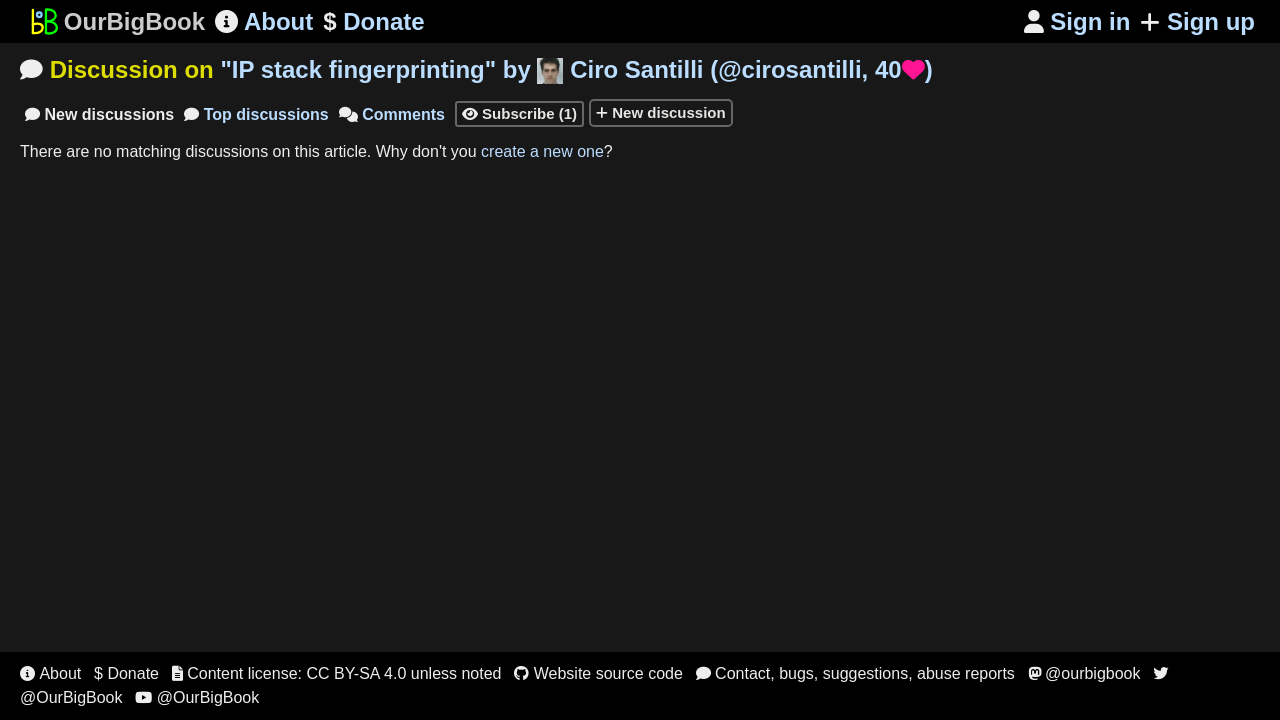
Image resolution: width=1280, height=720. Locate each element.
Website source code (598, 673)
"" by (576, 69)
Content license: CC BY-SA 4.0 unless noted (337, 673)
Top (256, 114)
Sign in (1077, 21)
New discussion (661, 112)
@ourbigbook (1084, 673)
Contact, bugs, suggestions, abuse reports (855, 673)
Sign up (1197, 21)
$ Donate (126, 673)
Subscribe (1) (519, 113)
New (99, 114)
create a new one (542, 151)
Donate (373, 22)
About (264, 21)
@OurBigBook (197, 697)
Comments (392, 114)
